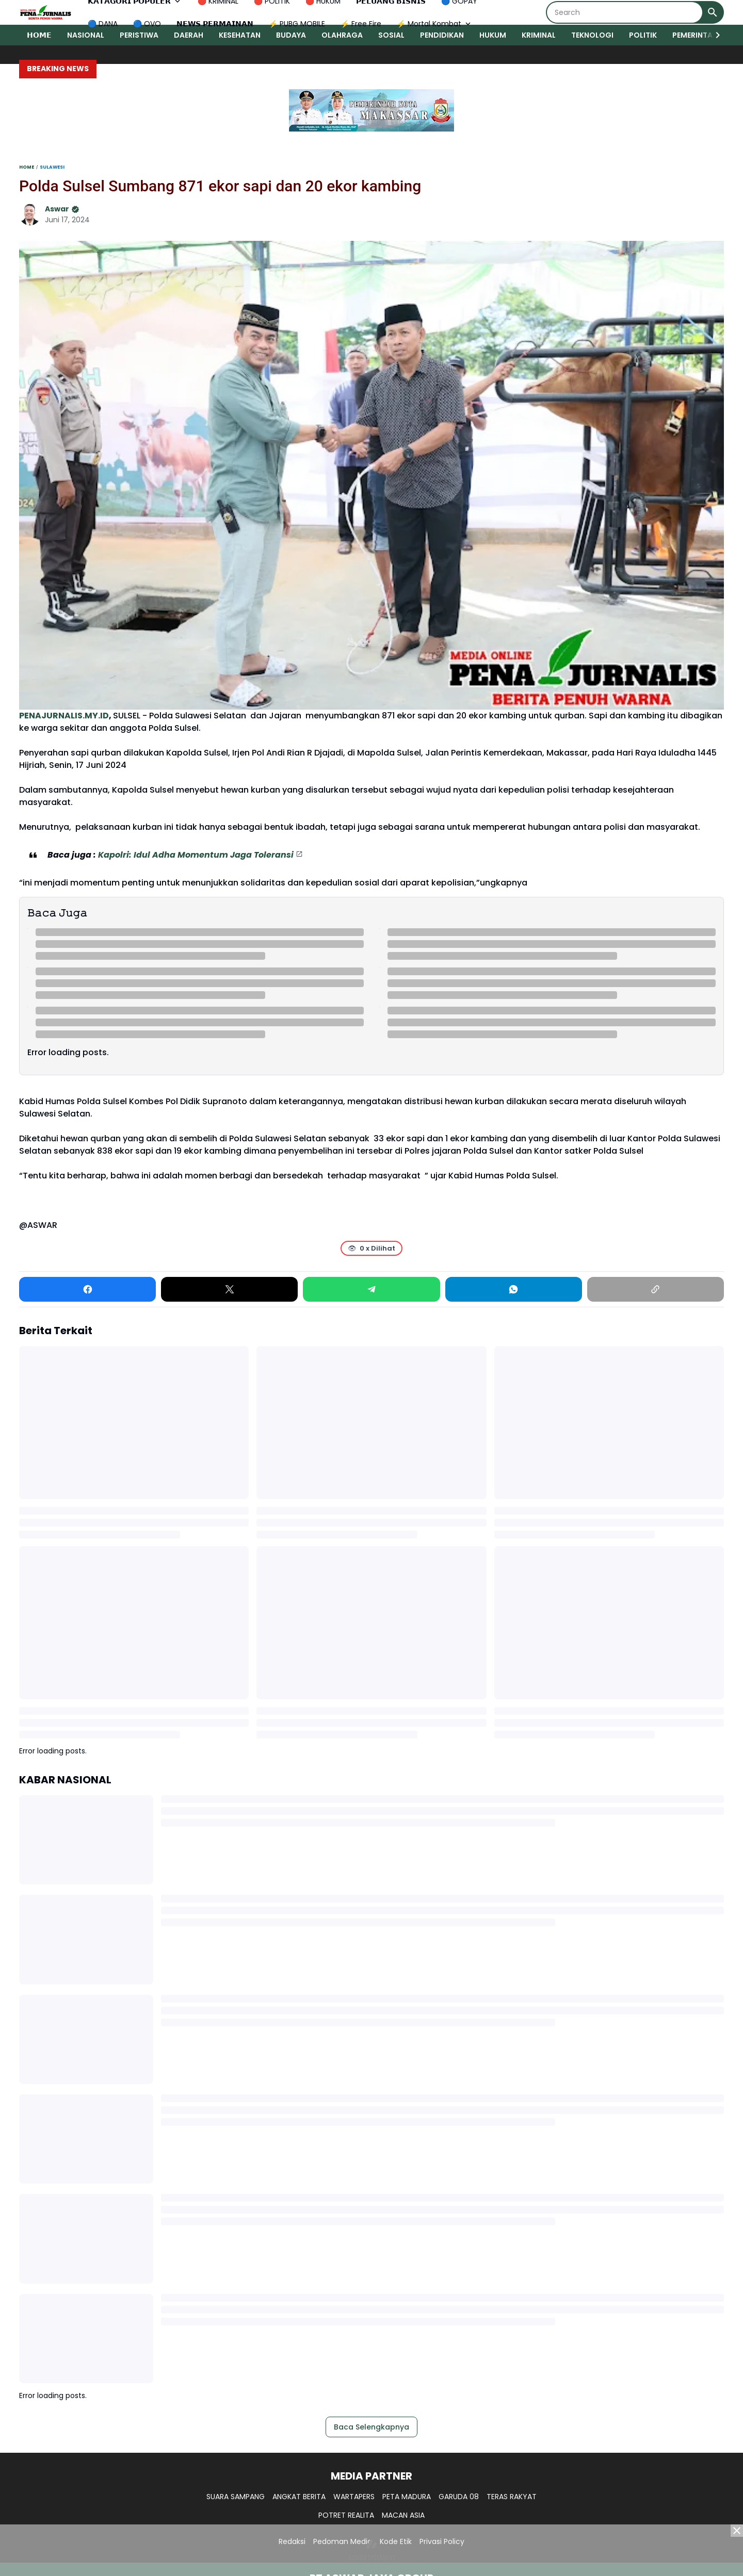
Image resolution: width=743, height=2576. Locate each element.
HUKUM (492, 35)
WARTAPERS (354, 2496)
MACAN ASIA (403, 2515)
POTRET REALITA (346, 2515)
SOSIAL (391, 35)
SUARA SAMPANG (235, 2496)
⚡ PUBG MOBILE (297, 24)
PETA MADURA (406, 2496)
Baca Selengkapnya (371, 2427)
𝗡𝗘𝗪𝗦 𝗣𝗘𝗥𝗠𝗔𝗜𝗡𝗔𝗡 (214, 24)
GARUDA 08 (459, 2496)
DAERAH (188, 35)
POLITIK (643, 35)
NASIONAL (85, 35)
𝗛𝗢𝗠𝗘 (39, 35)
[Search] (624, 12)
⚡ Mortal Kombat (435, 24)
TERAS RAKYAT (512, 2496)
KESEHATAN (240, 35)
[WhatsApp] (513, 1289)
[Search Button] (712, 12)
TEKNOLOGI (592, 35)
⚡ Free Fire (361, 24)
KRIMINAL (539, 35)
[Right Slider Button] (713, 35)
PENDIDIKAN (442, 35)
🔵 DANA (103, 24)
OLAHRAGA (342, 35)
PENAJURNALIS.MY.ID (64, 715)
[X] (229, 1289)
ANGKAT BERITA (299, 2496)
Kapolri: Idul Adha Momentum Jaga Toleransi (196, 855)
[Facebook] (87, 1289)
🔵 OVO (147, 24)
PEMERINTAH (695, 35)
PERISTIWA (139, 35)
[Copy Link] (655, 1289)
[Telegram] (371, 1289)
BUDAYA (291, 35)
